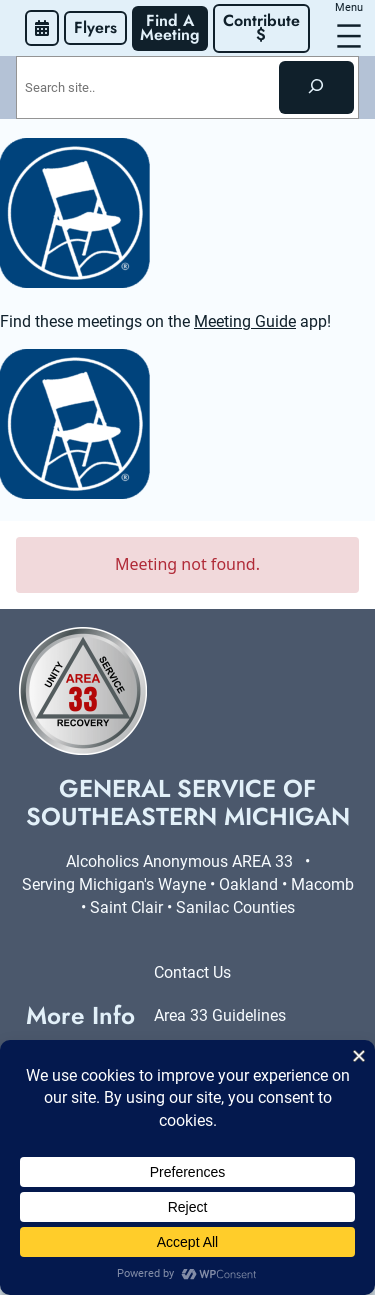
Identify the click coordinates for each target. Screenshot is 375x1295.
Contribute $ (264, 27)
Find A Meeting (170, 27)
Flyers (95, 27)
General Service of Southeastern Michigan (188, 802)
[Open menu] (349, 36)
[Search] (316, 87)
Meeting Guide (245, 321)
